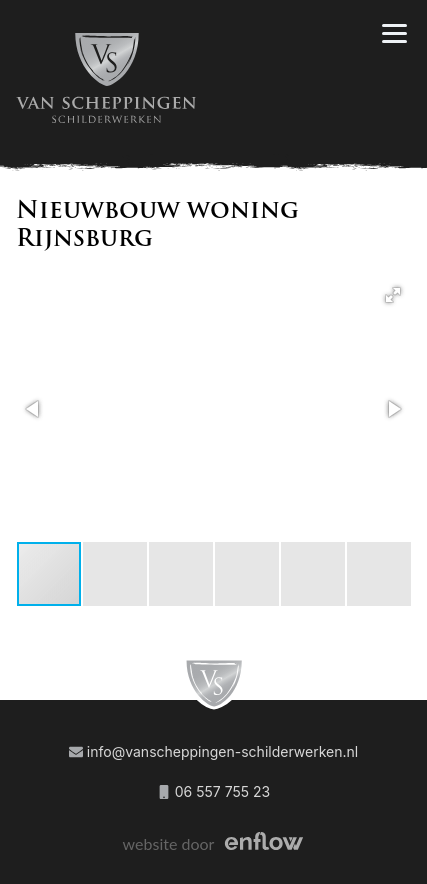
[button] (393, 295)
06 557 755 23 (213, 791)
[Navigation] (394, 33)
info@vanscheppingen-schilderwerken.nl (213, 751)
